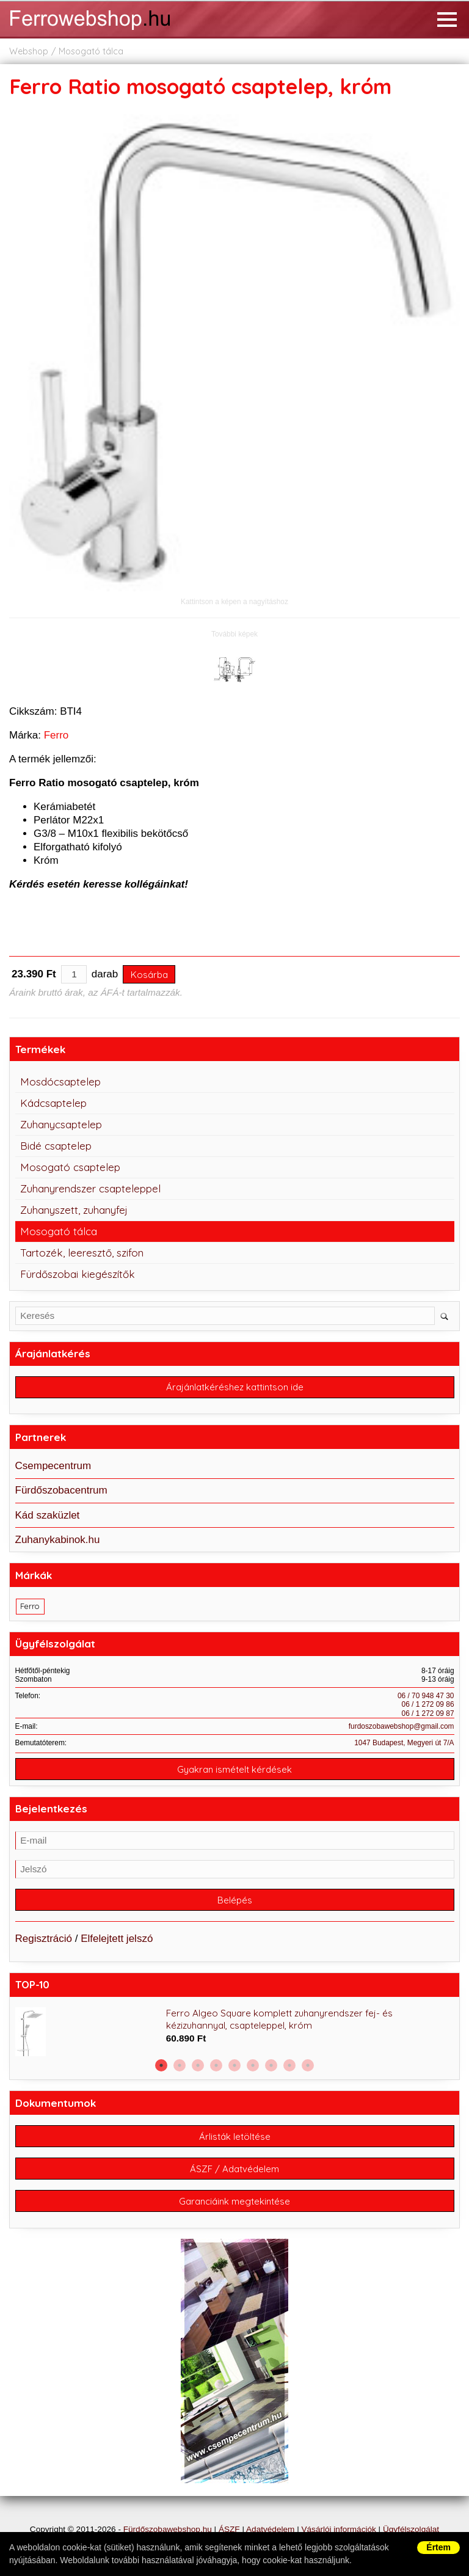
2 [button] (179, 2065)
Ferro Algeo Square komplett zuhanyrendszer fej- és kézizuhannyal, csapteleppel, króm (279, 2019)
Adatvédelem (270, 2529)
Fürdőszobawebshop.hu (167, 2529)
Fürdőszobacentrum (61, 1490)
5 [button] (234, 2065)
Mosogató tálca (91, 51)
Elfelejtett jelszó (117, 1938)
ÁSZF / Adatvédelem (234, 2169)
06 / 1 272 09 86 (428, 1704)
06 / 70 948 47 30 (426, 1695)
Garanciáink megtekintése (234, 2201)
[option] (234, 2031)
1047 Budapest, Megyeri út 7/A (404, 1743)
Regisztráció (44, 1938)
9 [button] (308, 2065)
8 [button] (289, 2065)
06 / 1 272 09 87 (428, 1713)
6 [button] (253, 2065)
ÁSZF (229, 2529)
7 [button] (271, 2065)
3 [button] (198, 2065)
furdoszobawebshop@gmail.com (401, 1726)
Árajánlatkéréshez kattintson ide (235, 1387)
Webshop (28, 51)
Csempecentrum (53, 1466)
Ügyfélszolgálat (411, 2529)
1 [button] (161, 2065)
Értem (438, 2547)
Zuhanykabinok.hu (57, 1539)
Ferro (56, 735)
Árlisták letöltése (235, 2136)
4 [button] (216, 2065)
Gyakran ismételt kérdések (234, 1769)
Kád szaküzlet (47, 1515)
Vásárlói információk (338, 2529)
